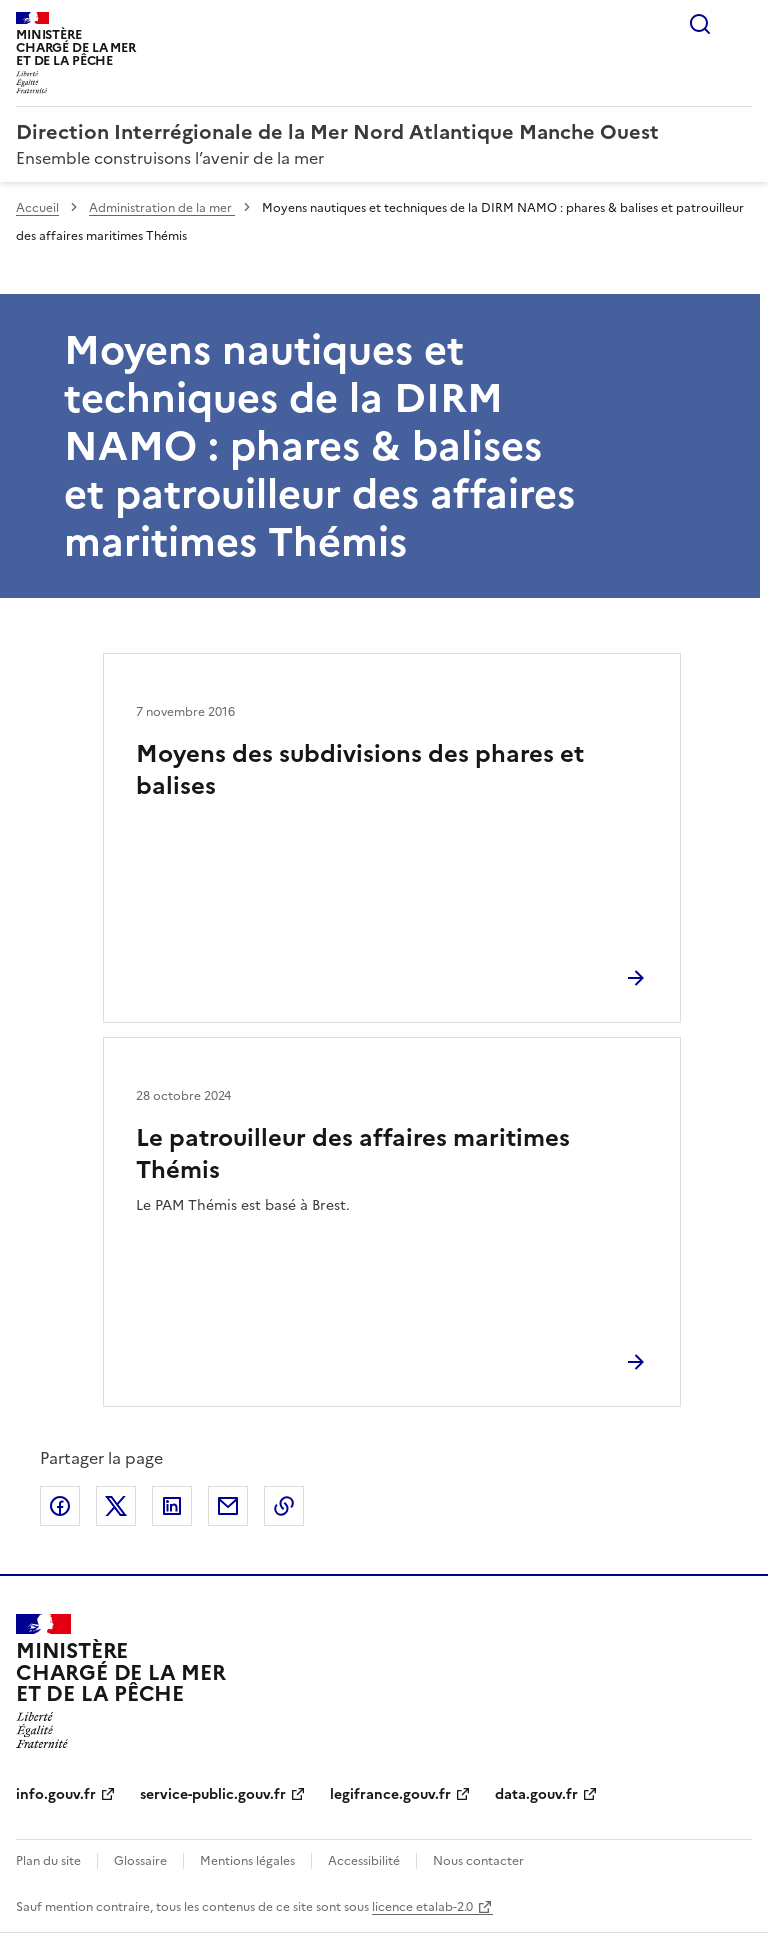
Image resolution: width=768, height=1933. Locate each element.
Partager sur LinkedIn (172, 1506)
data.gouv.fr (536, 1794)
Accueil (37, 208)
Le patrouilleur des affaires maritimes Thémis (353, 1154)
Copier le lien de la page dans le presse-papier (284, 1506)
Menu (740, 24)
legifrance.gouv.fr (390, 1794)
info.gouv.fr (56, 1794)
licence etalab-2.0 (422, 1907)
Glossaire (140, 1861)
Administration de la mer (162, 208)
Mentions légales (247, 1861)
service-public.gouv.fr (213, 1794)
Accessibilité (364, 1861)
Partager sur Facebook (60, 1506)
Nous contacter (478, 1861)
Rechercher (700, 24)
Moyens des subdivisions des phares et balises (360, 770)
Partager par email (228, 1506)
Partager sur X (116, 1506)
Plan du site (48, 1861)
